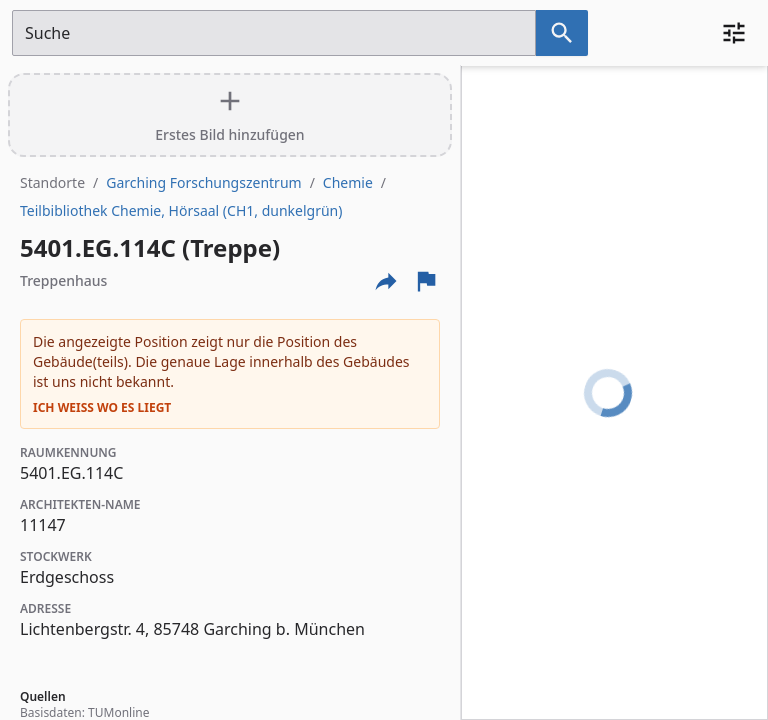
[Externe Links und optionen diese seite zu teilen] (386, 281)
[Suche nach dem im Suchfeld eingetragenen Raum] (562, 33)
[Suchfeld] (274, 33)
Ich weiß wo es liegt (102, 408)
